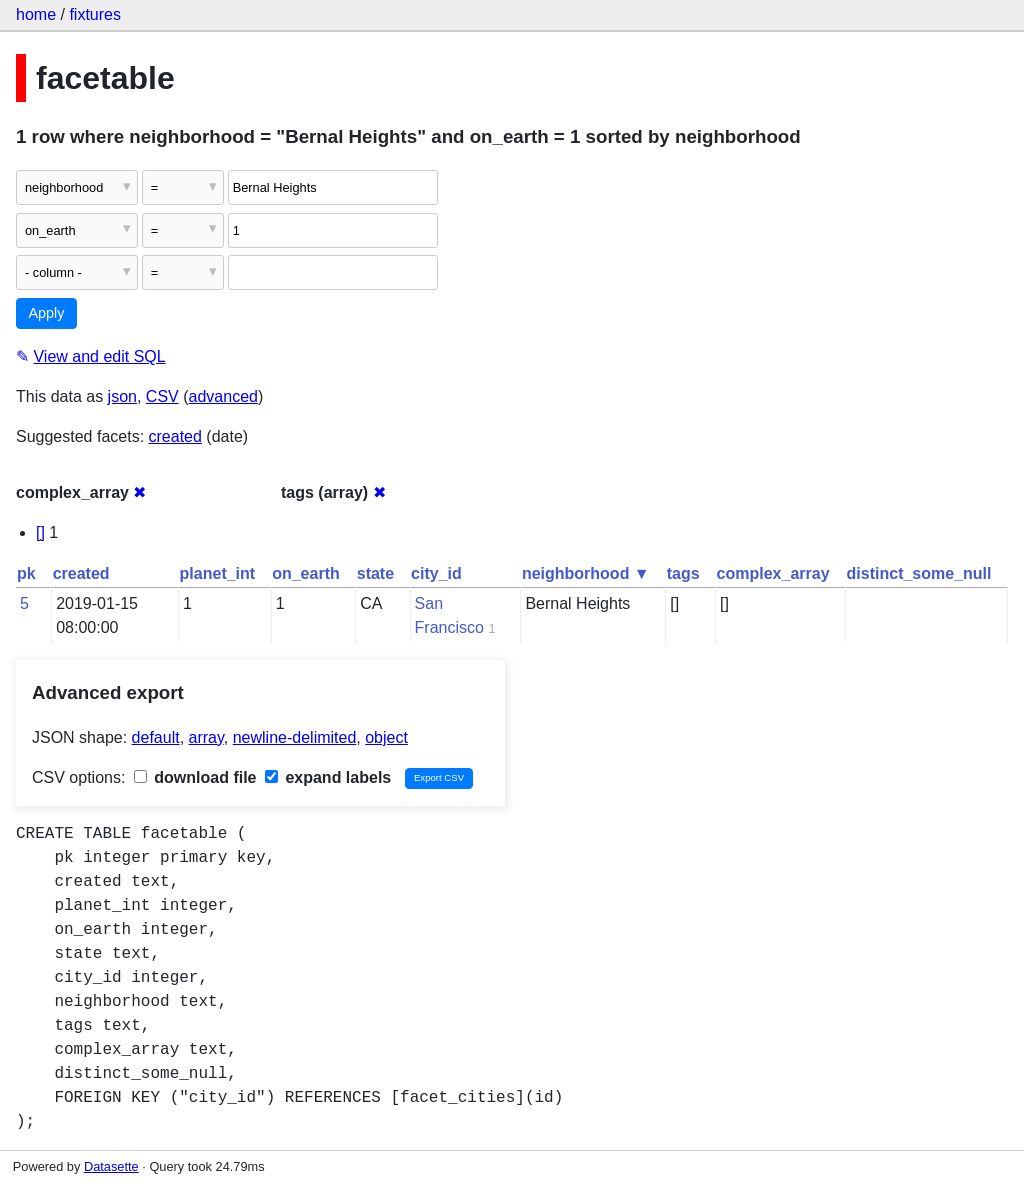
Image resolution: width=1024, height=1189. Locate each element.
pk (26, 573)
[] (40, 532)
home (36, 14)
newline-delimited (295, 737)
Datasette (111, 1166)
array (206, 737)
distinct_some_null (919, 573)
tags (683, 573)
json (122, 396)
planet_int (218, 573)
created (175, 436)
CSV (162, 396)
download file (195, 777)
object (386, 737)
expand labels (328, 777)
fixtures (95, 14)
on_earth (306, 573)
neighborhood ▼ (586, 573)
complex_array (773, 573)
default (156, 737)
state (375, 573)
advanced (223, 396)
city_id (436, 573)
